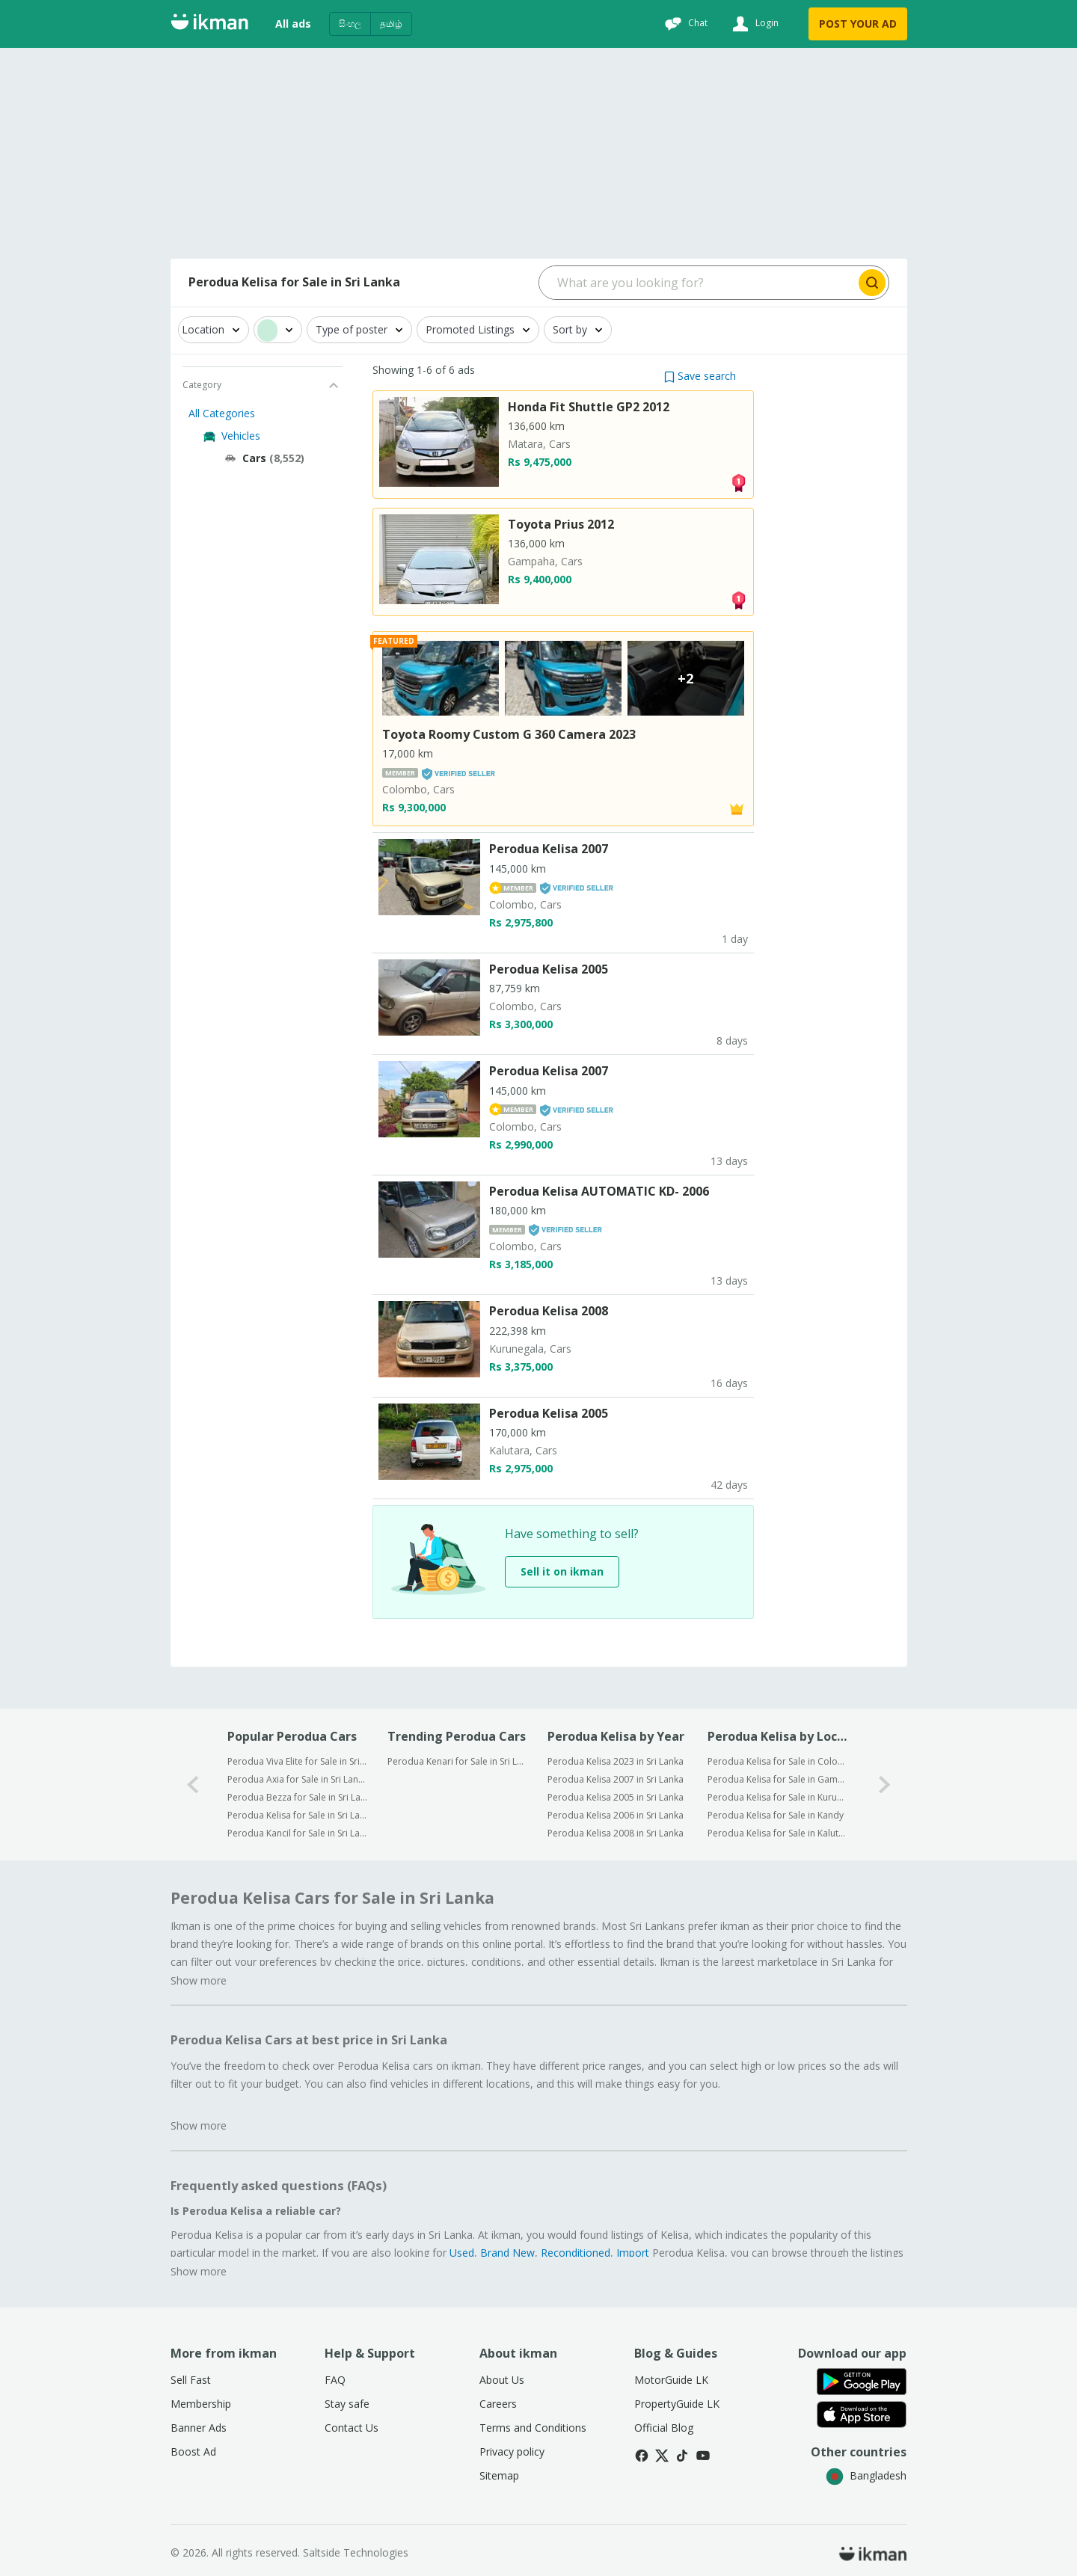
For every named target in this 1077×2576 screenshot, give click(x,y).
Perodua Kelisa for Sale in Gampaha (777, 1779)
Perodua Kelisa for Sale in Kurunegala (777, 1797)
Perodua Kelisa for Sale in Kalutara (777, 1833)
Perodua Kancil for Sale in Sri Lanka (297, 1833)
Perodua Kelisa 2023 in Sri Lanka (615, 1761)
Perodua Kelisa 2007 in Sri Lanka (615, 1779)
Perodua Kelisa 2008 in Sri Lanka (615, 1833)
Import (632, 2252)
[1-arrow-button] (884, 1784)
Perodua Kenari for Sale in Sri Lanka (457, 1761)
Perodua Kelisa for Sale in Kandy (776, 1815)
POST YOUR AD (858, 23)
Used (461, 2252)
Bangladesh (866, 2475)
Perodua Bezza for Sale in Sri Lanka (297, 1797)
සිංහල (350, 23)
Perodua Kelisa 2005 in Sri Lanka (615, 1797)
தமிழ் (391, 23)
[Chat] (684, 24)
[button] (700, 376)
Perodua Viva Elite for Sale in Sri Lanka (297, 1761)
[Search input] (697, 282)
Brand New (507, 2252)
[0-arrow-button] (193, 1784)
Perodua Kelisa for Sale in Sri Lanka (297, 1815)
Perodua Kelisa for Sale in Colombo (777, 1761)
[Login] (753, 24)
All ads (293, 23)
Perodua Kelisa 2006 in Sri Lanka (615, 1815)
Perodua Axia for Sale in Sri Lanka (297, 1779)
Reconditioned (575, 2252)
